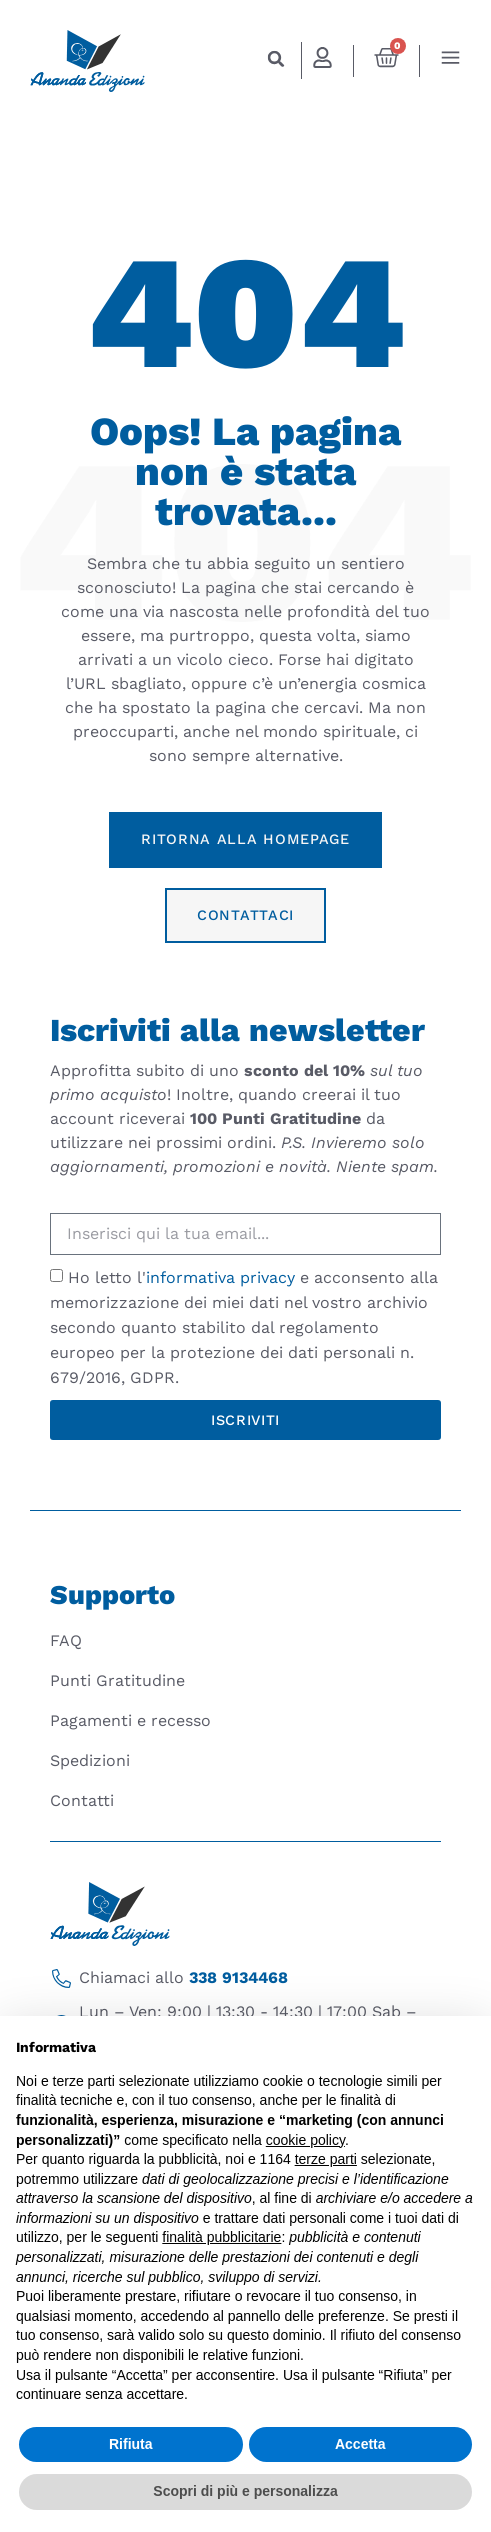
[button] (276, 58)
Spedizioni (90, 1760)
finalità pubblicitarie (221, 2237)
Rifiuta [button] (131, 2444)
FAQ (66, 1640)
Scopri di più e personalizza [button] (245, 2491)
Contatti (82, 1800)
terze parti (326, 2159)
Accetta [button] (360, 2444)
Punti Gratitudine (117, 1680)
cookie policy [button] (305, 2140)
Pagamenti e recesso (130, 1720)
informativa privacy (220, 1277)
